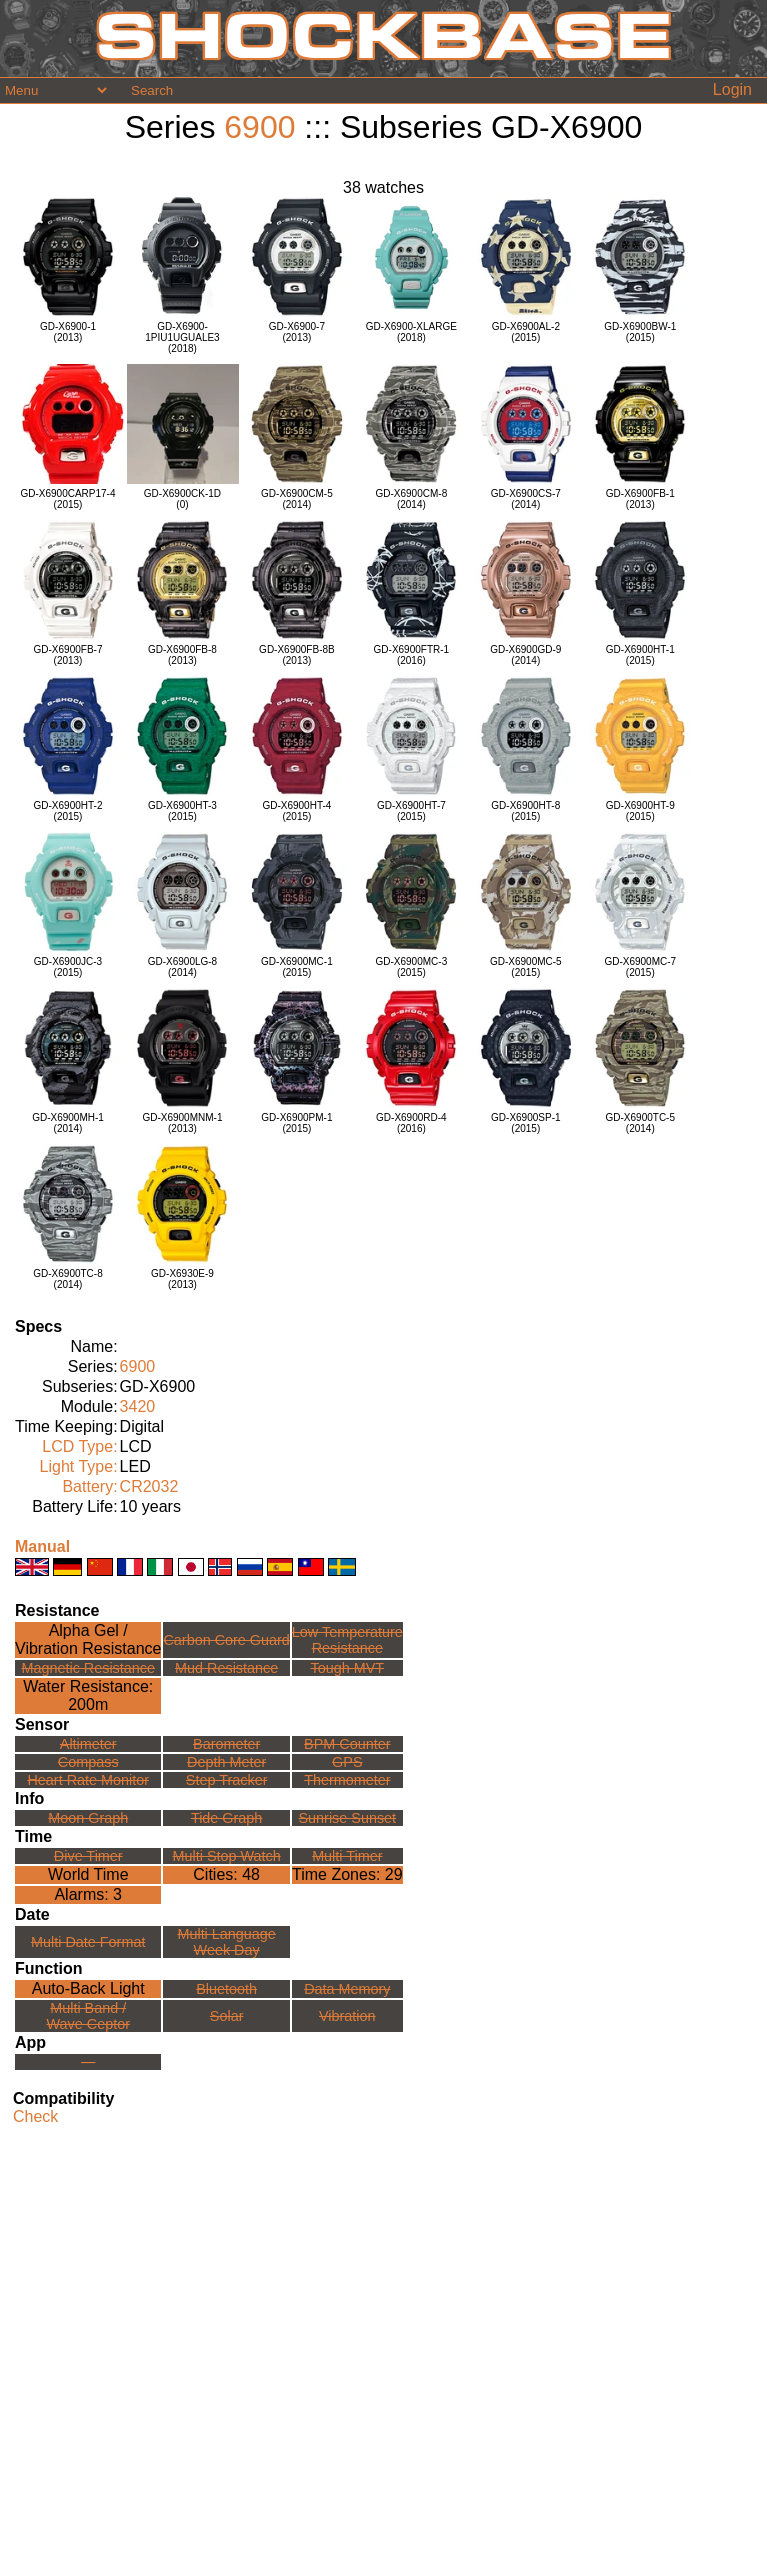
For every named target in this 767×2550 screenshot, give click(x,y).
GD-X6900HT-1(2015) (640, 655)
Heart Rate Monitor (88, 1780)
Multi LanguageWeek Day (226, 1942)
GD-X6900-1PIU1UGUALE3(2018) (182, 337)
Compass (88, 1762)
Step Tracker (227, 1780)
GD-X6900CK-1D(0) (182, 499)
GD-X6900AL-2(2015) (526, 332)
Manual (42, 1546)
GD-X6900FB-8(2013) (182, 655)
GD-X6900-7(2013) (297, 332)
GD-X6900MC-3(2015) (412, 967)
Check (35, 2116)
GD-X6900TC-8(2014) (67, 1279)
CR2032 (149, 1486)
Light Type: (79, 1466)
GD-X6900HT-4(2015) (296, 811)
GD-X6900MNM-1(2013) (182, 1123)
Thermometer (347, 1780)
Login (732, 89)
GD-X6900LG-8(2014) (182, 967)
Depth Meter (226, 1762)
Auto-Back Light (88, 1988)
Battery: (89, 1486)
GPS (347, 1762)
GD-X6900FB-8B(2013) (297, 655)
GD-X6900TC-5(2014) (640, 1123)
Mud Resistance (226, 1668)
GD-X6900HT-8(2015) (525, 811)
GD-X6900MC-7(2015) (640, 967)
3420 (138, 1406)
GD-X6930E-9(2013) (182, 1279)
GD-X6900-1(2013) (68, 332)
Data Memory (347, 1989)
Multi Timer (347, 1856)
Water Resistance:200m (88, 1695)
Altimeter (88, 1744)
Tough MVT (348, 1668)
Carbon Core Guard (226, 1640)
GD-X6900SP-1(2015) (525, 1123)
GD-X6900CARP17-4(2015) (67, 499)
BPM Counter (347, 1744)
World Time (88, 1874)
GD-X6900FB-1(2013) (640, 499)
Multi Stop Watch (227, 1856)
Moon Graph (88, 1818)
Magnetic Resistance (88, 1668)
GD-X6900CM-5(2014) (297, 499)
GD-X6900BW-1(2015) (640, 332)
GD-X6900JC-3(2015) (68, 967)
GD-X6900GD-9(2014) (525, 655)
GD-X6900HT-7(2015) (411, 811)
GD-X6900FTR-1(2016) (412, 655)
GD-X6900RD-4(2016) (411, 1123)
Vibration (347, 2016)
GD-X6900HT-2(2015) (68, 811)
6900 (259, 127)
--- (88, 2062)
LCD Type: (79, 1446)
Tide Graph (226, 1818)
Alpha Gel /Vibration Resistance (88, 1639)
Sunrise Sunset (348, 1818)
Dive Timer (88, 1856)
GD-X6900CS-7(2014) (526, 499)
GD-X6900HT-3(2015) (182, 811)
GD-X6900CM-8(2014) (412, 499)
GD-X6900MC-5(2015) (526, 967)
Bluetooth (226, 1989)
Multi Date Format (88, 1942)
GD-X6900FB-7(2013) (68, 655)
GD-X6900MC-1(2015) (297, 967)
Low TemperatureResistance (347, 1640)
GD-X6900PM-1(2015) (296, 1123)
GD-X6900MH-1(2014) (68, 1123)
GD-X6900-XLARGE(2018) (411, 332)
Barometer (226, 1744)
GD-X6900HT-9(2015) (640, 811)
